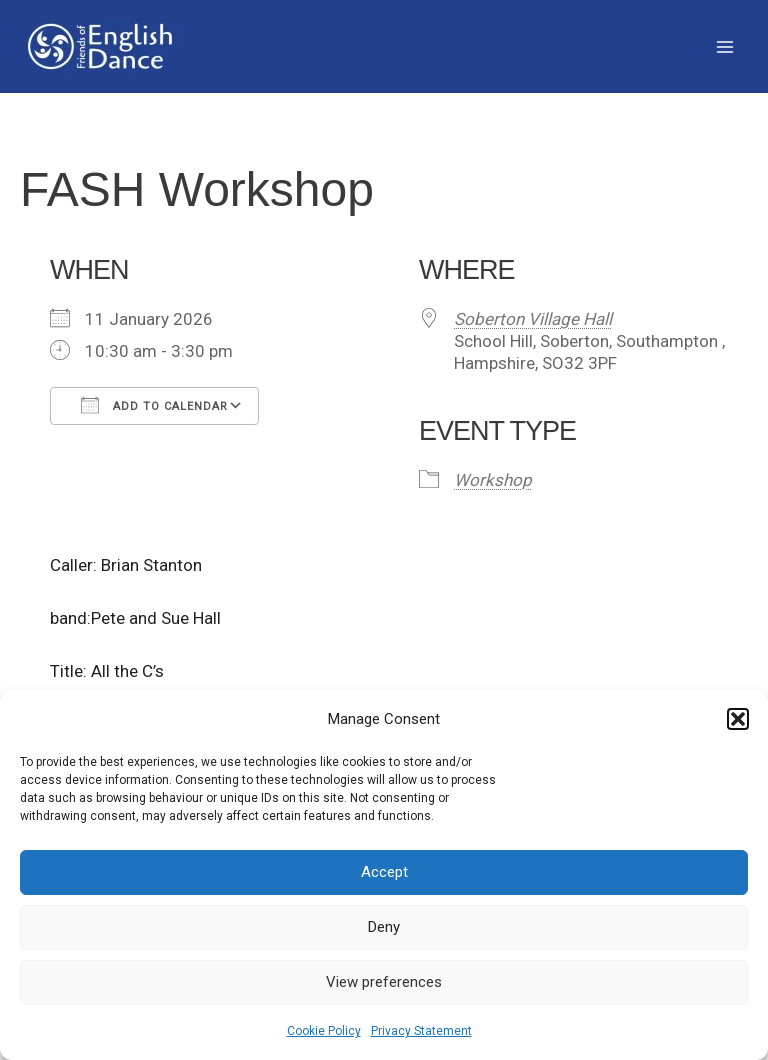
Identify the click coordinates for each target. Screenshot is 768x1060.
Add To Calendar (154, 405)
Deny (384, 927)
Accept (384, 872)
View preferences (384, 982)
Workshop (493, 480)
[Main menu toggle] (726, 47)
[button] (738, 719)
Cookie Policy (324, 1031)
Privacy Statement (421, 1031)
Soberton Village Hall (533, 319)
